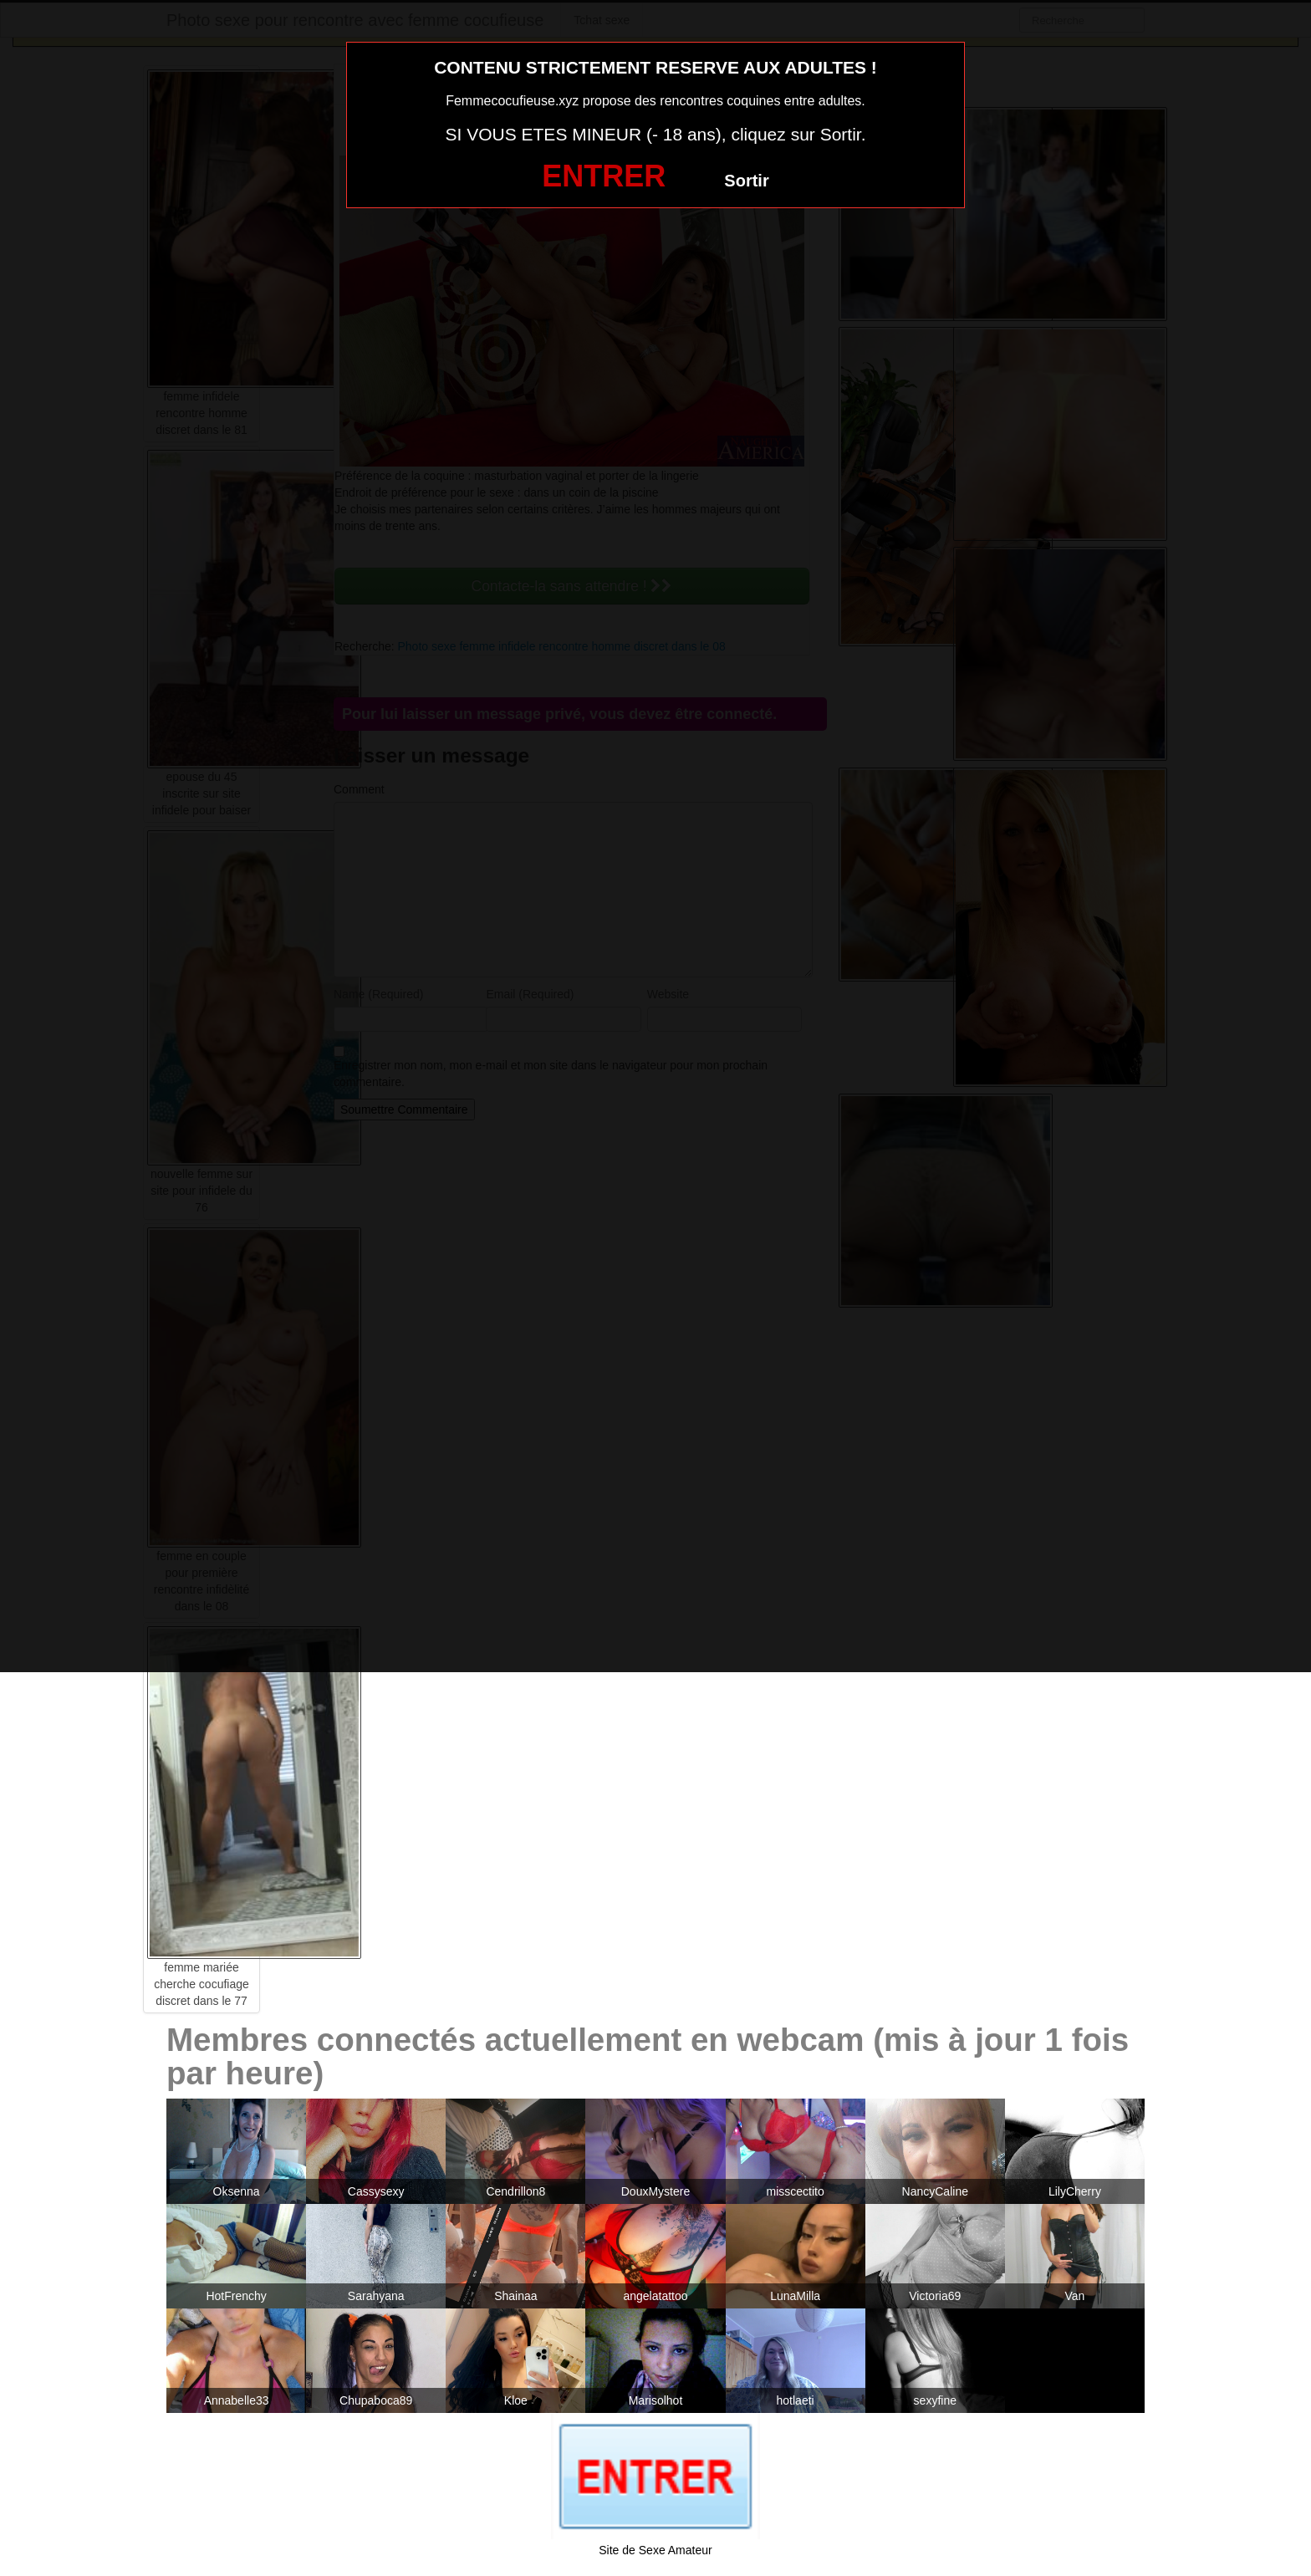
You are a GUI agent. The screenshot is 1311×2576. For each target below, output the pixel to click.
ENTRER (604, 176)
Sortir (746, 180)
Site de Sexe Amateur (655, 2550)
